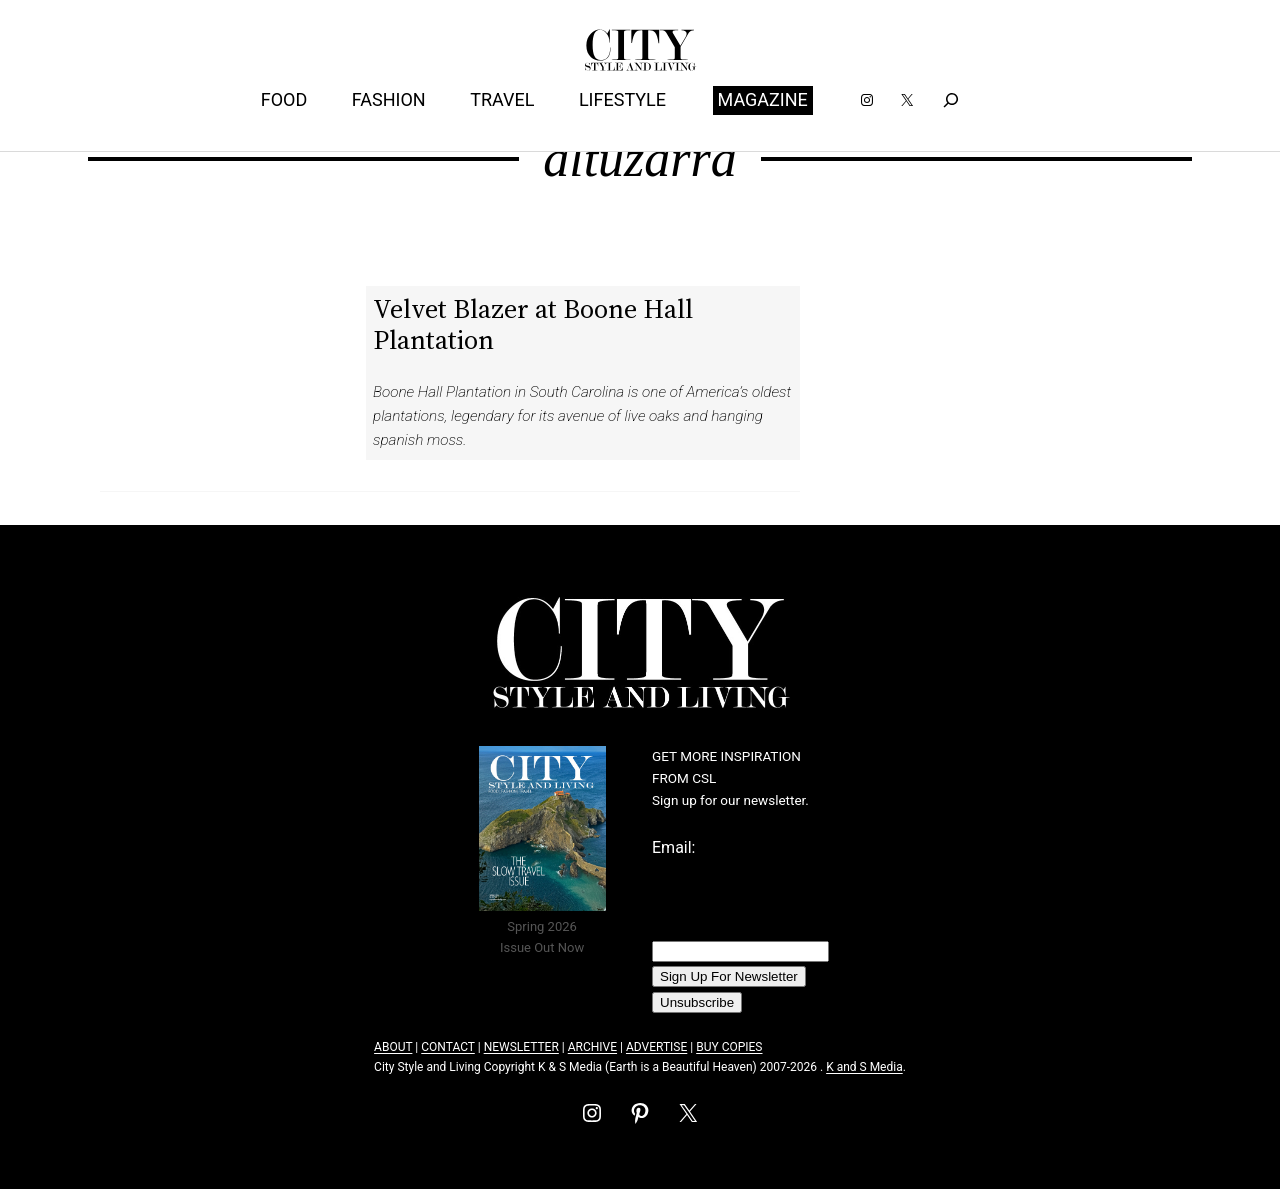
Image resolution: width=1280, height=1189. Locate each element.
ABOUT (393, 1047)
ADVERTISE (656, 1047)
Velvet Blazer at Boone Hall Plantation (533, 324)
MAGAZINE (763, 99)
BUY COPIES (729, 1047)
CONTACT (447, 1047)
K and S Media (864, 1067)
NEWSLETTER (521, 1047)
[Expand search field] (950, 100)
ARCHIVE (592, 1047)
